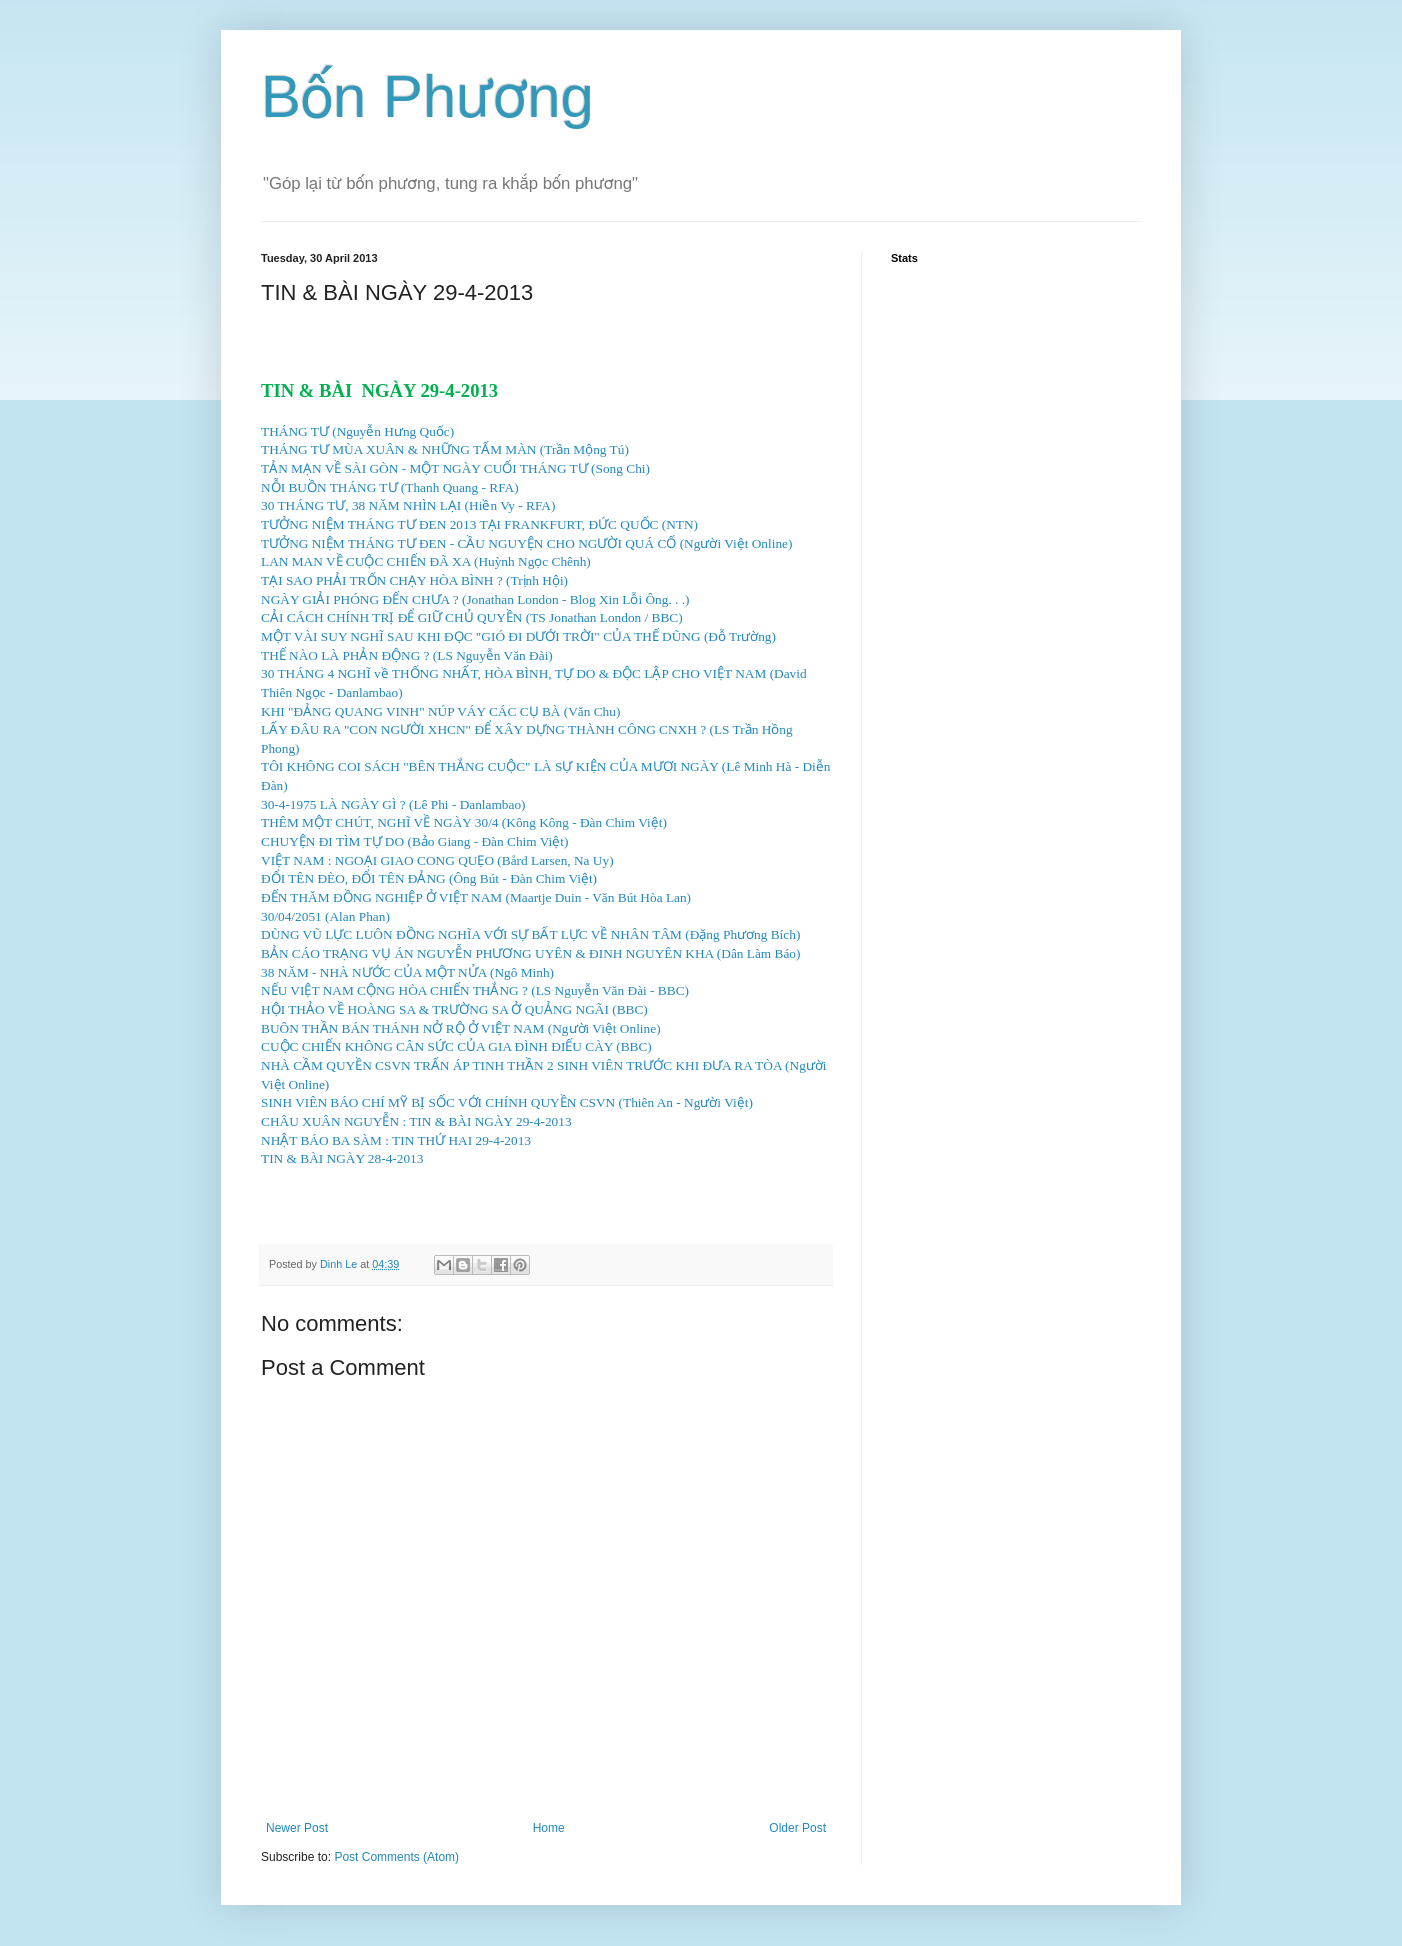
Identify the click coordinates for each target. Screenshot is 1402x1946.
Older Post (797, 1828)
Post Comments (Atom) (396, 1857)
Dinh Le (340, 1264)
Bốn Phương (427, 96)
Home (549, 1828)
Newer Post (297, 1828)
